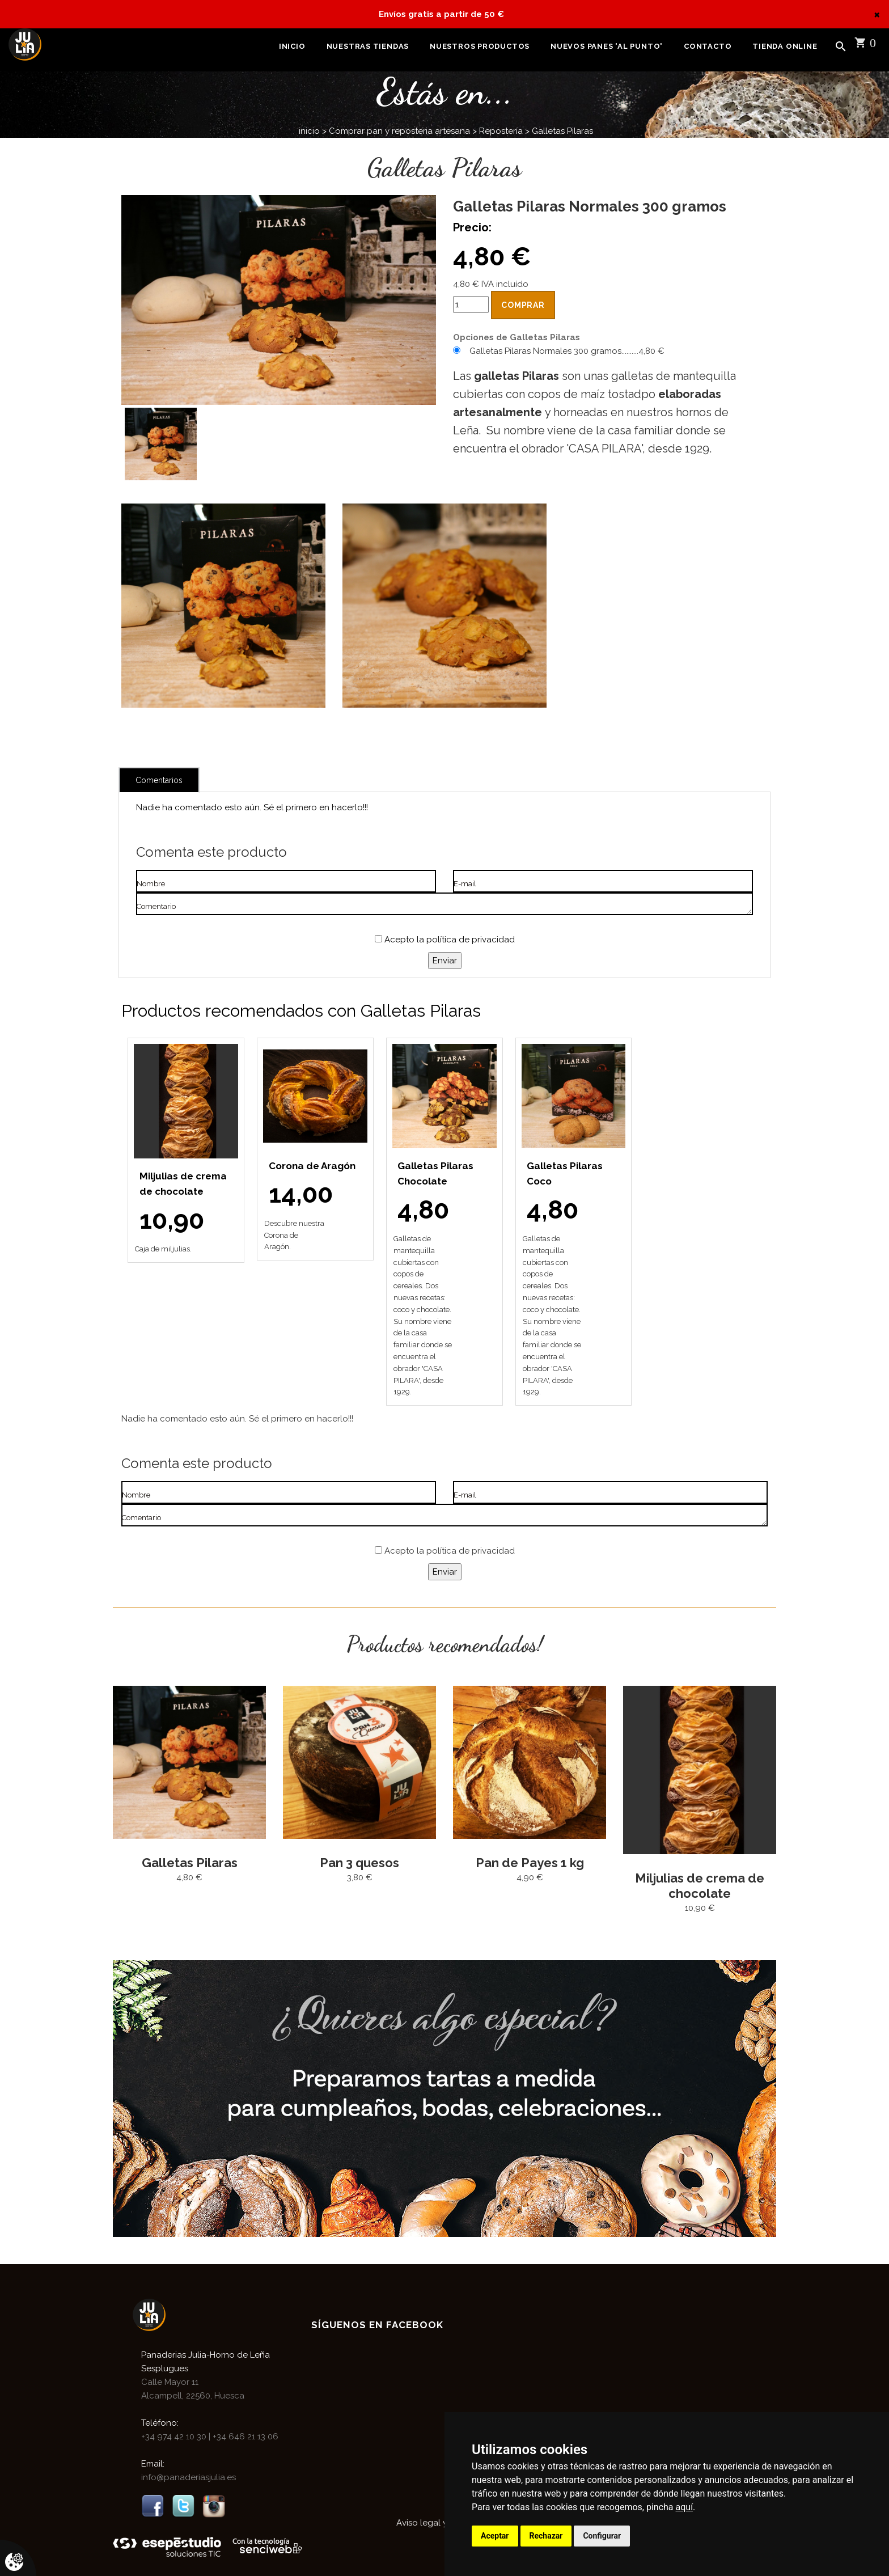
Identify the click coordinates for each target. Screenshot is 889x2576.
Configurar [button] (602, 2535)
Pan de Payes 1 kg (530, 1862)
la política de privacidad (466, 939)
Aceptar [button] (495, 2535)
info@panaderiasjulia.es (188, 2477)
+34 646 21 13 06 (244, 2436)
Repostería (501, 131)
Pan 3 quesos (359, 1862)
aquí (684, 2507)
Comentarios (159, 780)
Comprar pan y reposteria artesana (399, 131)
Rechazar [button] (546, 2535)
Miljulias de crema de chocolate (699, 1886)
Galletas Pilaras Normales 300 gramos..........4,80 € (566, 351)
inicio (309, 131)
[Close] (877, 14)
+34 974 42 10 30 (175, 2436)
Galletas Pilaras (562, 131)
